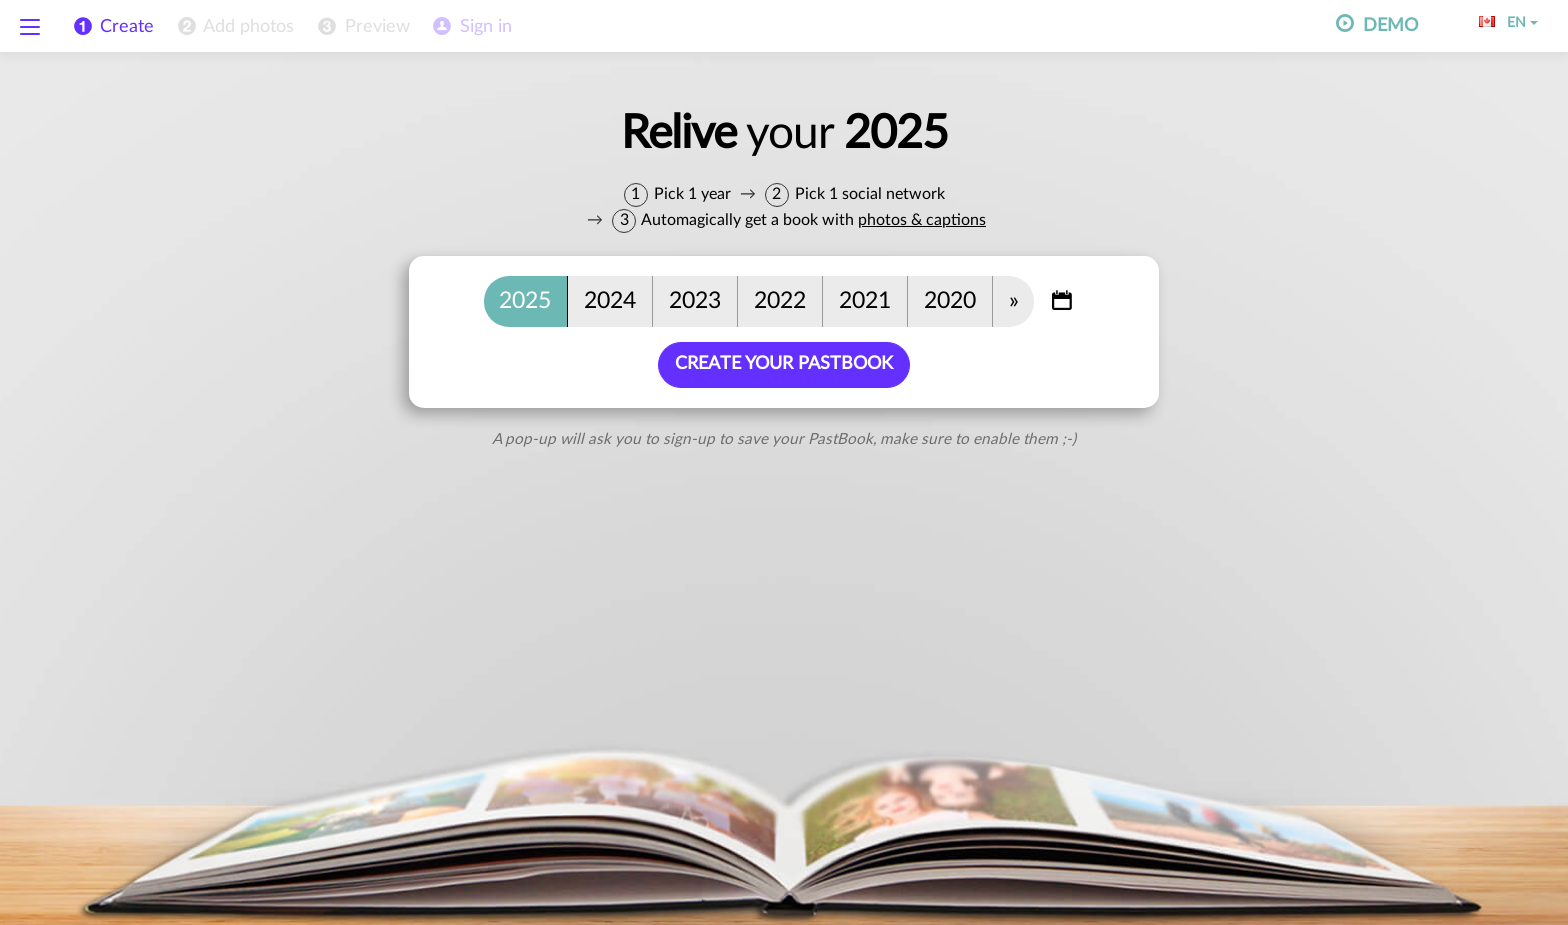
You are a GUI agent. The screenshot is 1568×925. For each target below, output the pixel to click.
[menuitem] (234, 27)
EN (1508, 23)
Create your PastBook (784, 364)
